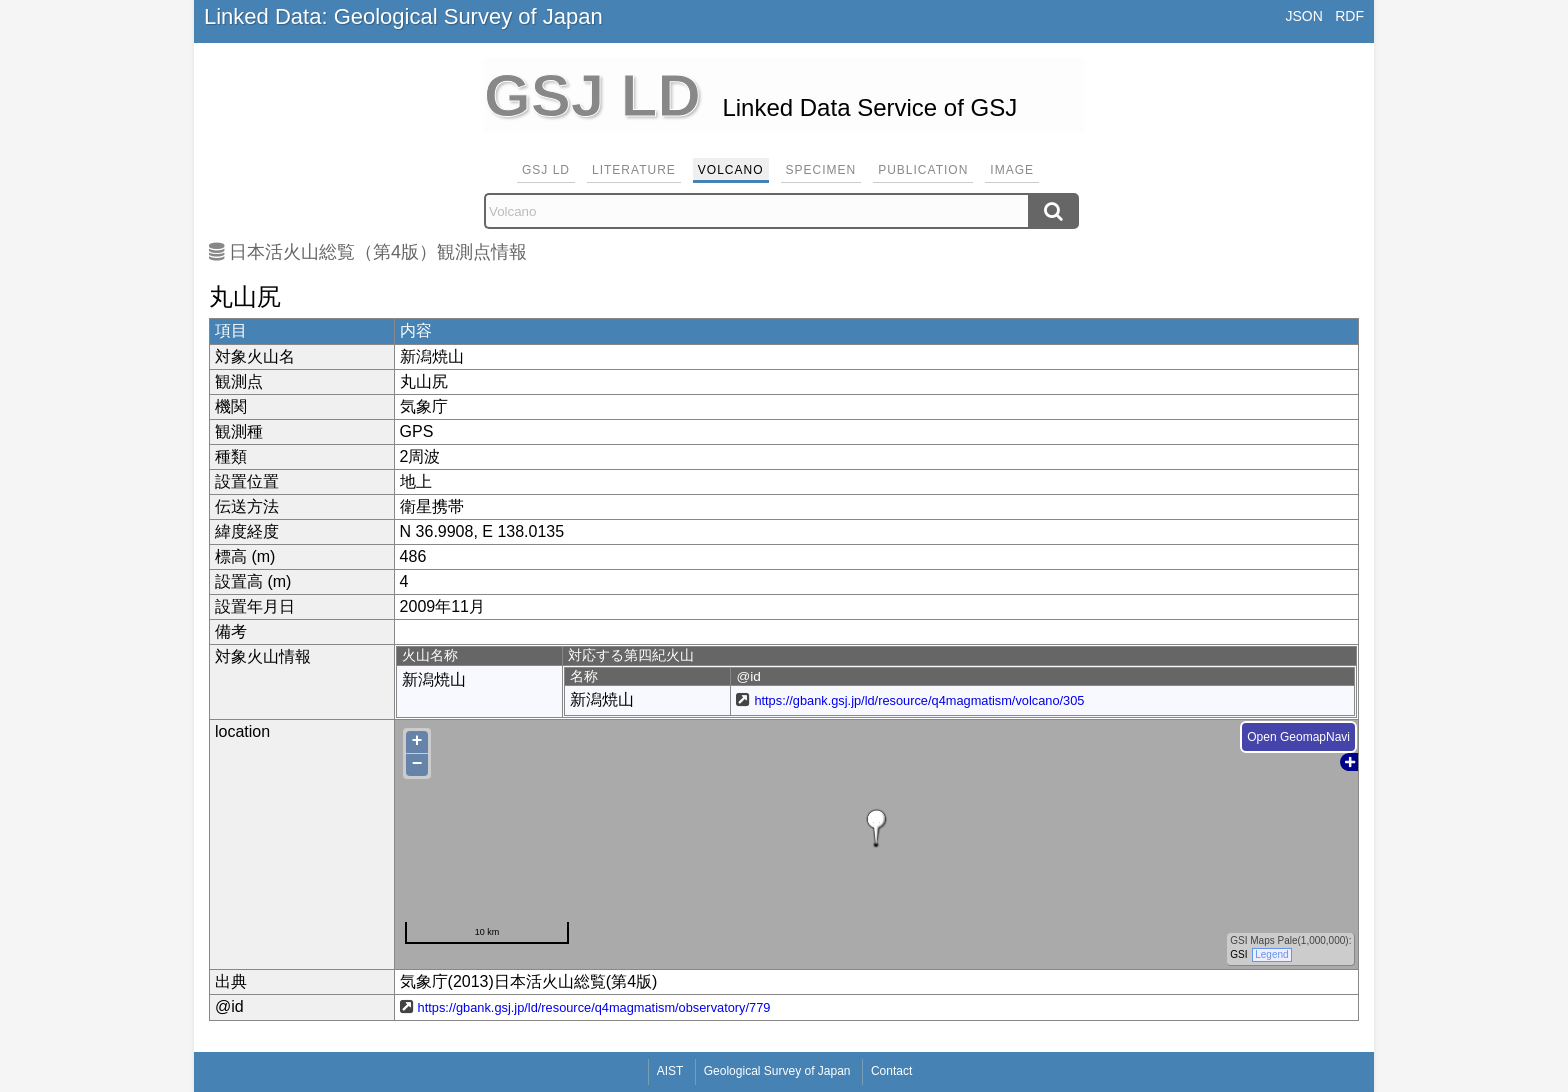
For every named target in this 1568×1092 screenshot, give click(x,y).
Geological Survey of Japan (777, 1071)
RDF (1349, 16)
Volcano (731, 170)
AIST (670, 1071)
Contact (891, 1071)
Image (1012, 170)
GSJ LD (546, 170)
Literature (634, 170)
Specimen (821, 170)
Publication (923, 170)
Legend (1271, 954)
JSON (1303, 16)
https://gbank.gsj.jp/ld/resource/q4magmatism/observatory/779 (594, 1007)
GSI (1238, 954)
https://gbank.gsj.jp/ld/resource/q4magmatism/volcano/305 (919, 700)
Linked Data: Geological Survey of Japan (403, 16)
